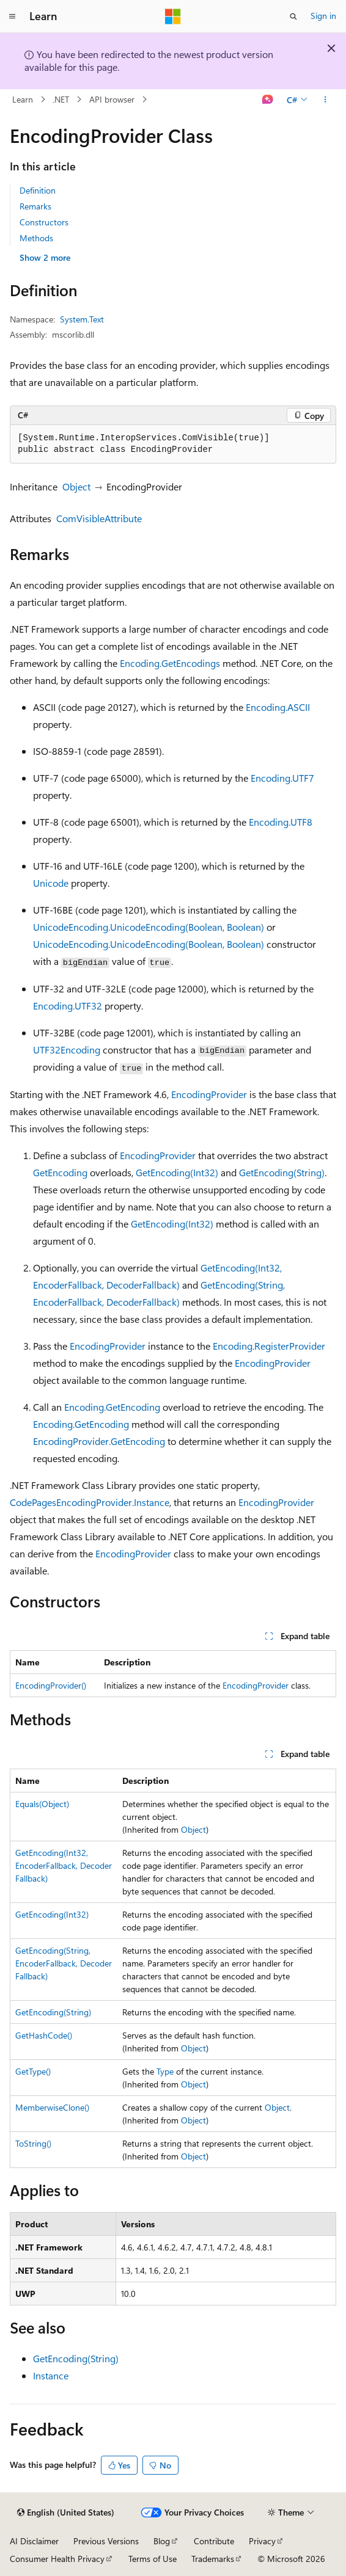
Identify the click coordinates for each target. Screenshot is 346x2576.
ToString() (33, 2143)
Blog (161, 2541)
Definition (38, 190)
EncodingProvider (209, 1094)
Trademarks (212, 2558)
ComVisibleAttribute (99, 518)
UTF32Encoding (66, 1049)
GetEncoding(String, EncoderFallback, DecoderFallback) (63, 1963)
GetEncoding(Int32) (177, 1172)
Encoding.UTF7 (282, 777)
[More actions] (325, 99)
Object (76, 486)
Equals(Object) (42, 1804)
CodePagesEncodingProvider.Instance (89, 1502)
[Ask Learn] (268, 99)
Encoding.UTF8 (280, 821)
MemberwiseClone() (52, 2107)
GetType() (33, 2071)
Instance (50, 2375)
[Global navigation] (12, 16)
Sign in (323, 15)
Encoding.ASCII (278, 706)
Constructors (44, 222)
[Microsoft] (173, 16)
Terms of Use (152, 2558)
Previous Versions (106, 2541)
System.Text (82, 319)
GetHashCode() (43, 2035)
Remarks (35, 206)
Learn (22, 99)
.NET (61, 99)
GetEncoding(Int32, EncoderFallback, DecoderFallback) (63, 1865)
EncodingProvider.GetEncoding (99, 1441)
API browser (111, 99)
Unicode (50, 882)
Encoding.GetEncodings (170, 663)
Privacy (262, 2541)
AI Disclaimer (34, 2541)
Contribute (214, 2541)
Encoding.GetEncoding (112, 1406)
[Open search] (293, 16)
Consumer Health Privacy (57, 2558)
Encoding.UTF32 (67, 1005)
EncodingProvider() (50, 1685)
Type (165, 2071)
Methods (36, 238)
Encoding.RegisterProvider (269, 1345)
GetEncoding (60, 1172)
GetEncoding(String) (282, 1172)
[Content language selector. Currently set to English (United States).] (66, 2512)
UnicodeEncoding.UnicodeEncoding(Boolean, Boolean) (148, 926)
